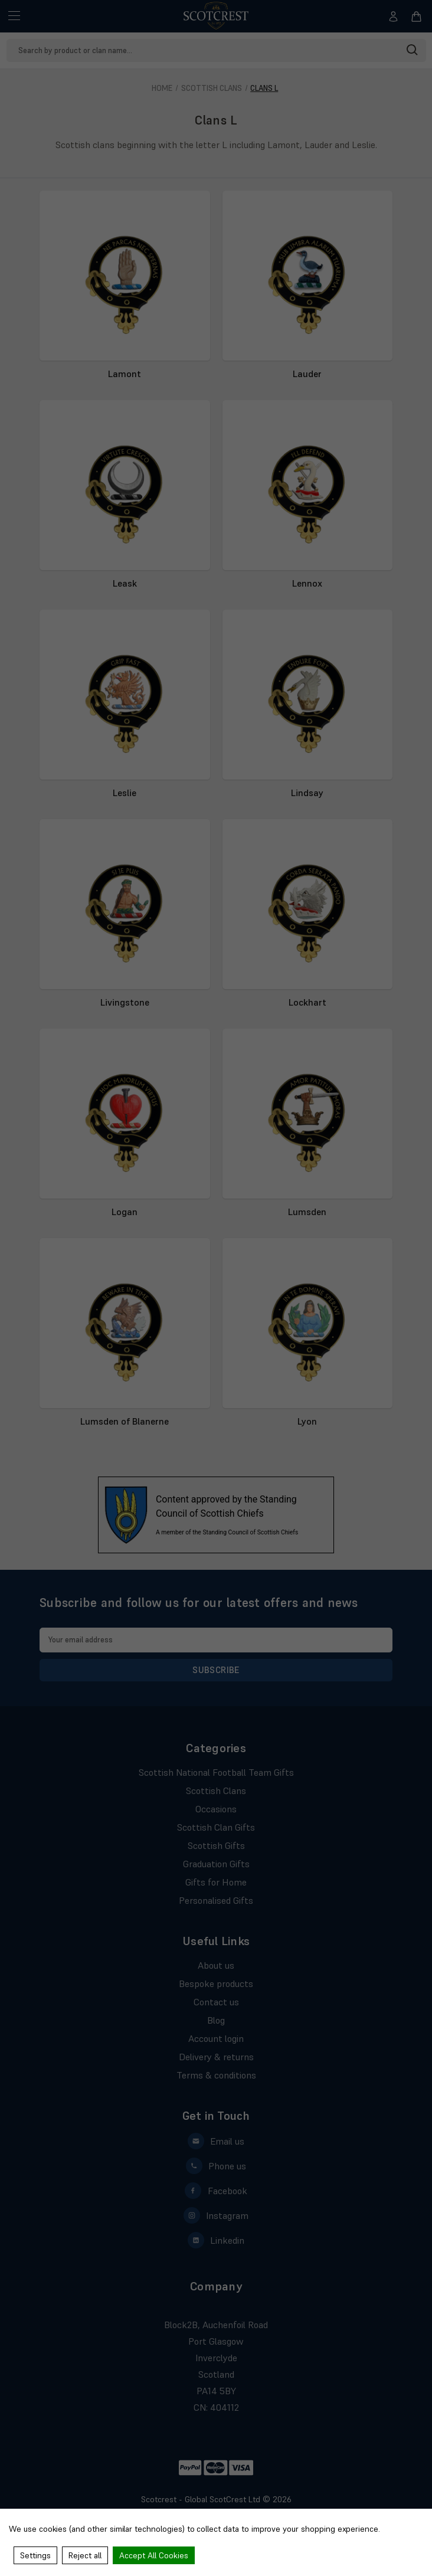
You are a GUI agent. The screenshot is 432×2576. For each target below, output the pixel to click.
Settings (35, 2555)
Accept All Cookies (153, 2555)
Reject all (85, 2555)
